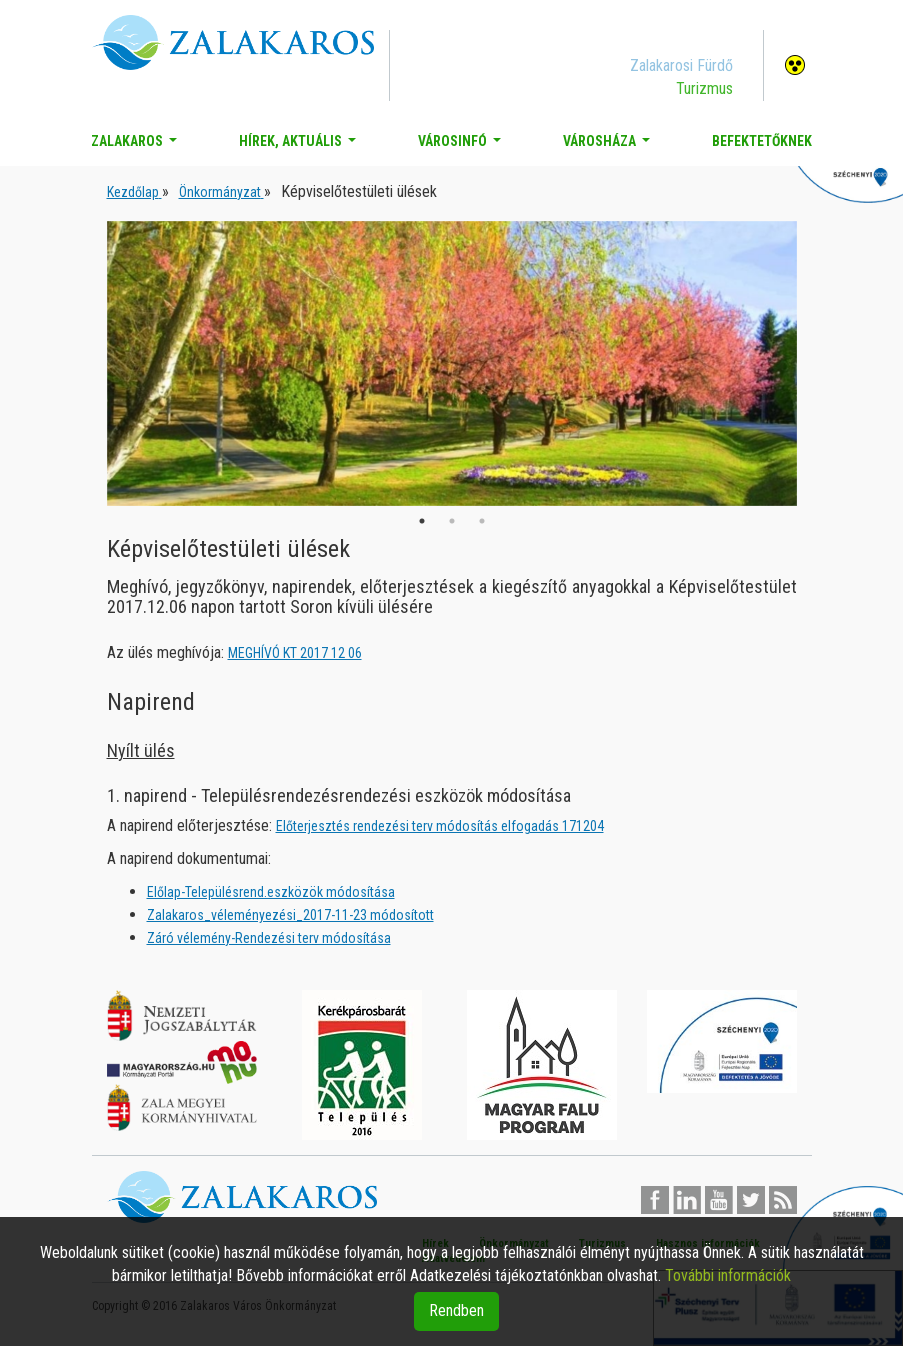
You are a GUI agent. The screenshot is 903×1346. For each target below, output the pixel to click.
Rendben (456, 1310)
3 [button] (482, 521)
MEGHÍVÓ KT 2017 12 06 (295, 653)
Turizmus (704, 88)
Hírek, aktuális (301, 146)
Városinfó (463, 146)
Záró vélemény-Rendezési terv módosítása (269, 938)
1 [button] (422, 521)
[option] (452, 363)
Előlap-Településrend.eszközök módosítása (271, 892)
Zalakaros (138, 146)
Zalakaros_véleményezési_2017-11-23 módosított (290, 915)
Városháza (610, 146)
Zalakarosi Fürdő (681, 65)
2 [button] (452, 521)
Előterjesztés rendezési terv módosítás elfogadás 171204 (440, 826)
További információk (728, 1275)
